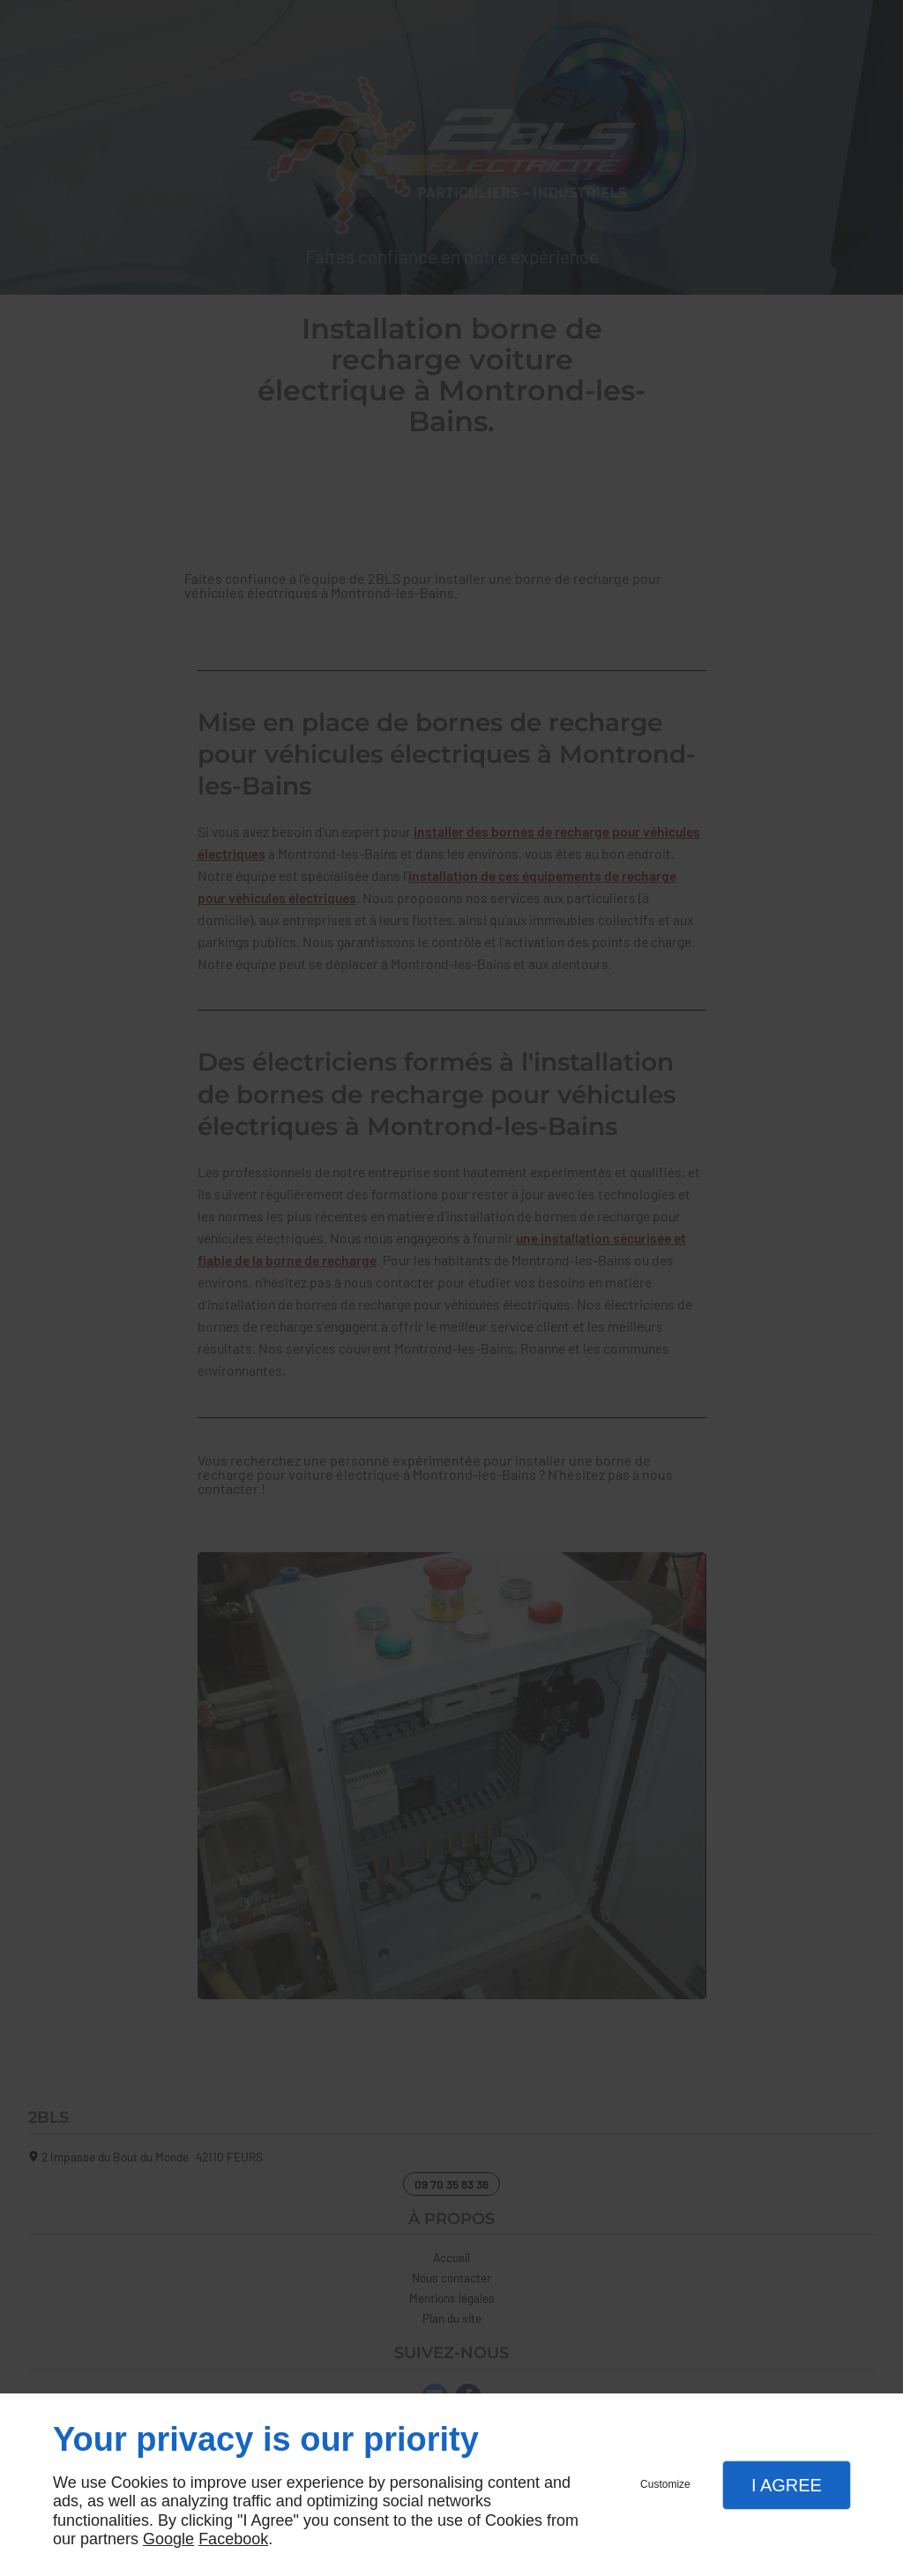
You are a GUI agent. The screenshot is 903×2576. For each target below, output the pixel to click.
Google (168, 2539)
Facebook (233, 2539)
